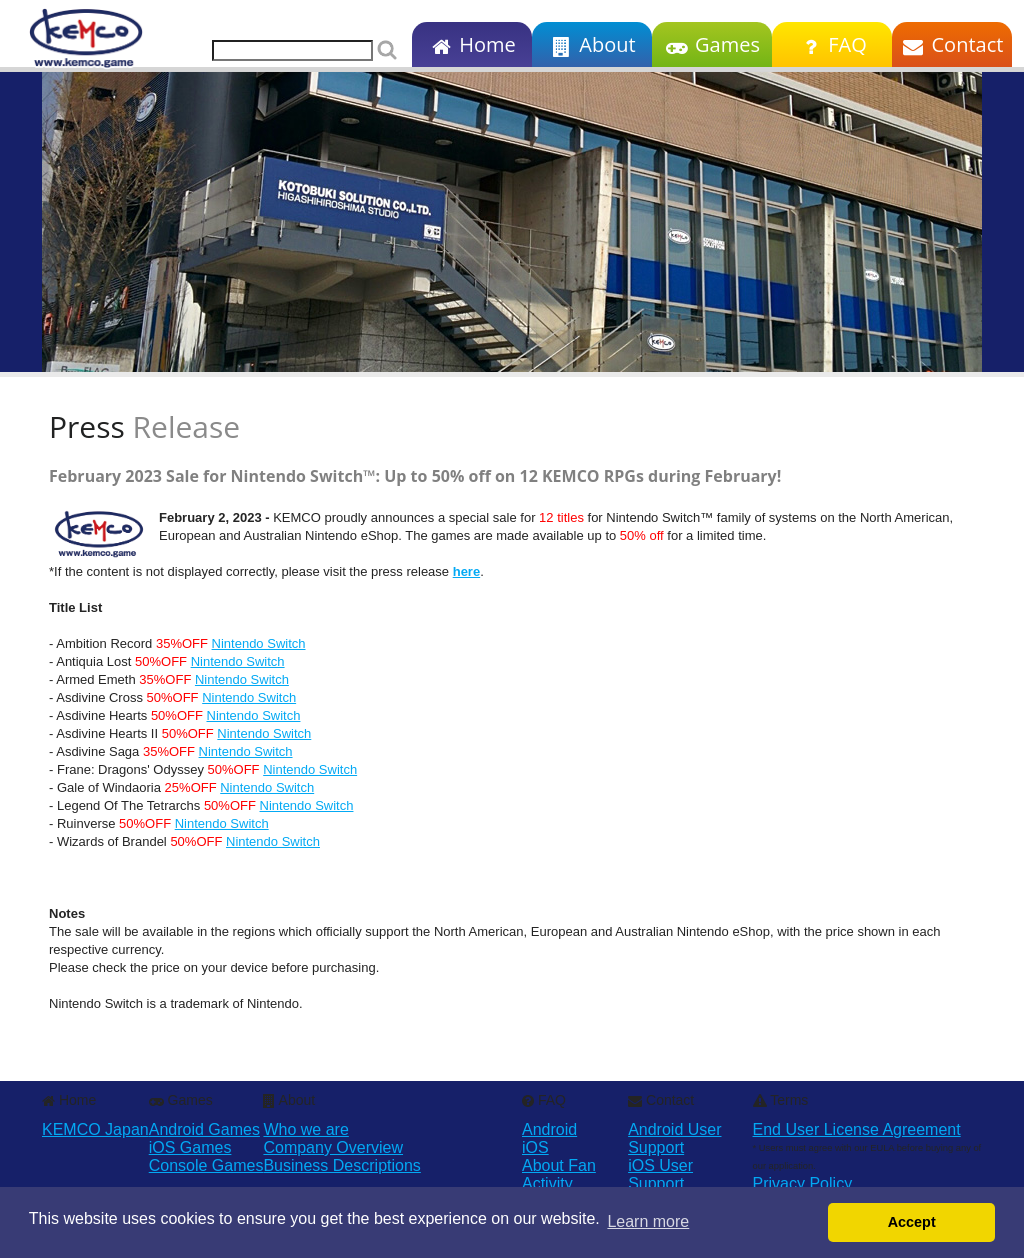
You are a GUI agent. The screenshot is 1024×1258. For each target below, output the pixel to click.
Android (549, 1129)
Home (471, 44)
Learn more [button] (648, 1221)
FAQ (831, 44)
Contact (952, 44)
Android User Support (674, 1138)
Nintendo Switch (259, 643)
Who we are (305, 1129)
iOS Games (190, 1147)
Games (712, 44)
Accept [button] (912, 1222)
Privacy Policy (803, 1183)
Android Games (204, 1129)
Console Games (206, 1165)
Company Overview (333, 1147)
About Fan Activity (559, 1174)
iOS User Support (660, 1174)
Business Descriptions (341, 1165)
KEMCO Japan (95, 1129)
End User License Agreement (857, 1129)
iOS (535, 1147)
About (591, 44)
